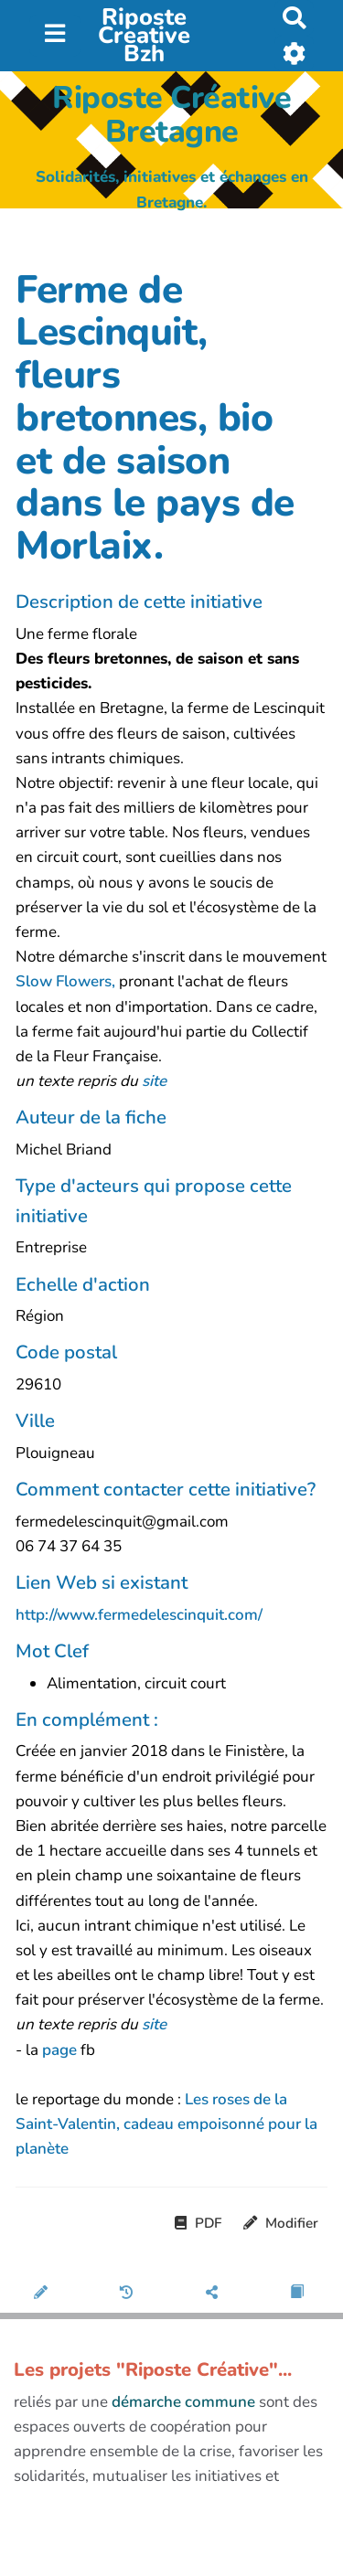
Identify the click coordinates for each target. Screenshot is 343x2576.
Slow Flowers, (65, 981)
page (61, 2049)
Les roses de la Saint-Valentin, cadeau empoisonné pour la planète (166, 2124)
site (154, 1080)
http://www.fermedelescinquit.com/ (139, 1614)
